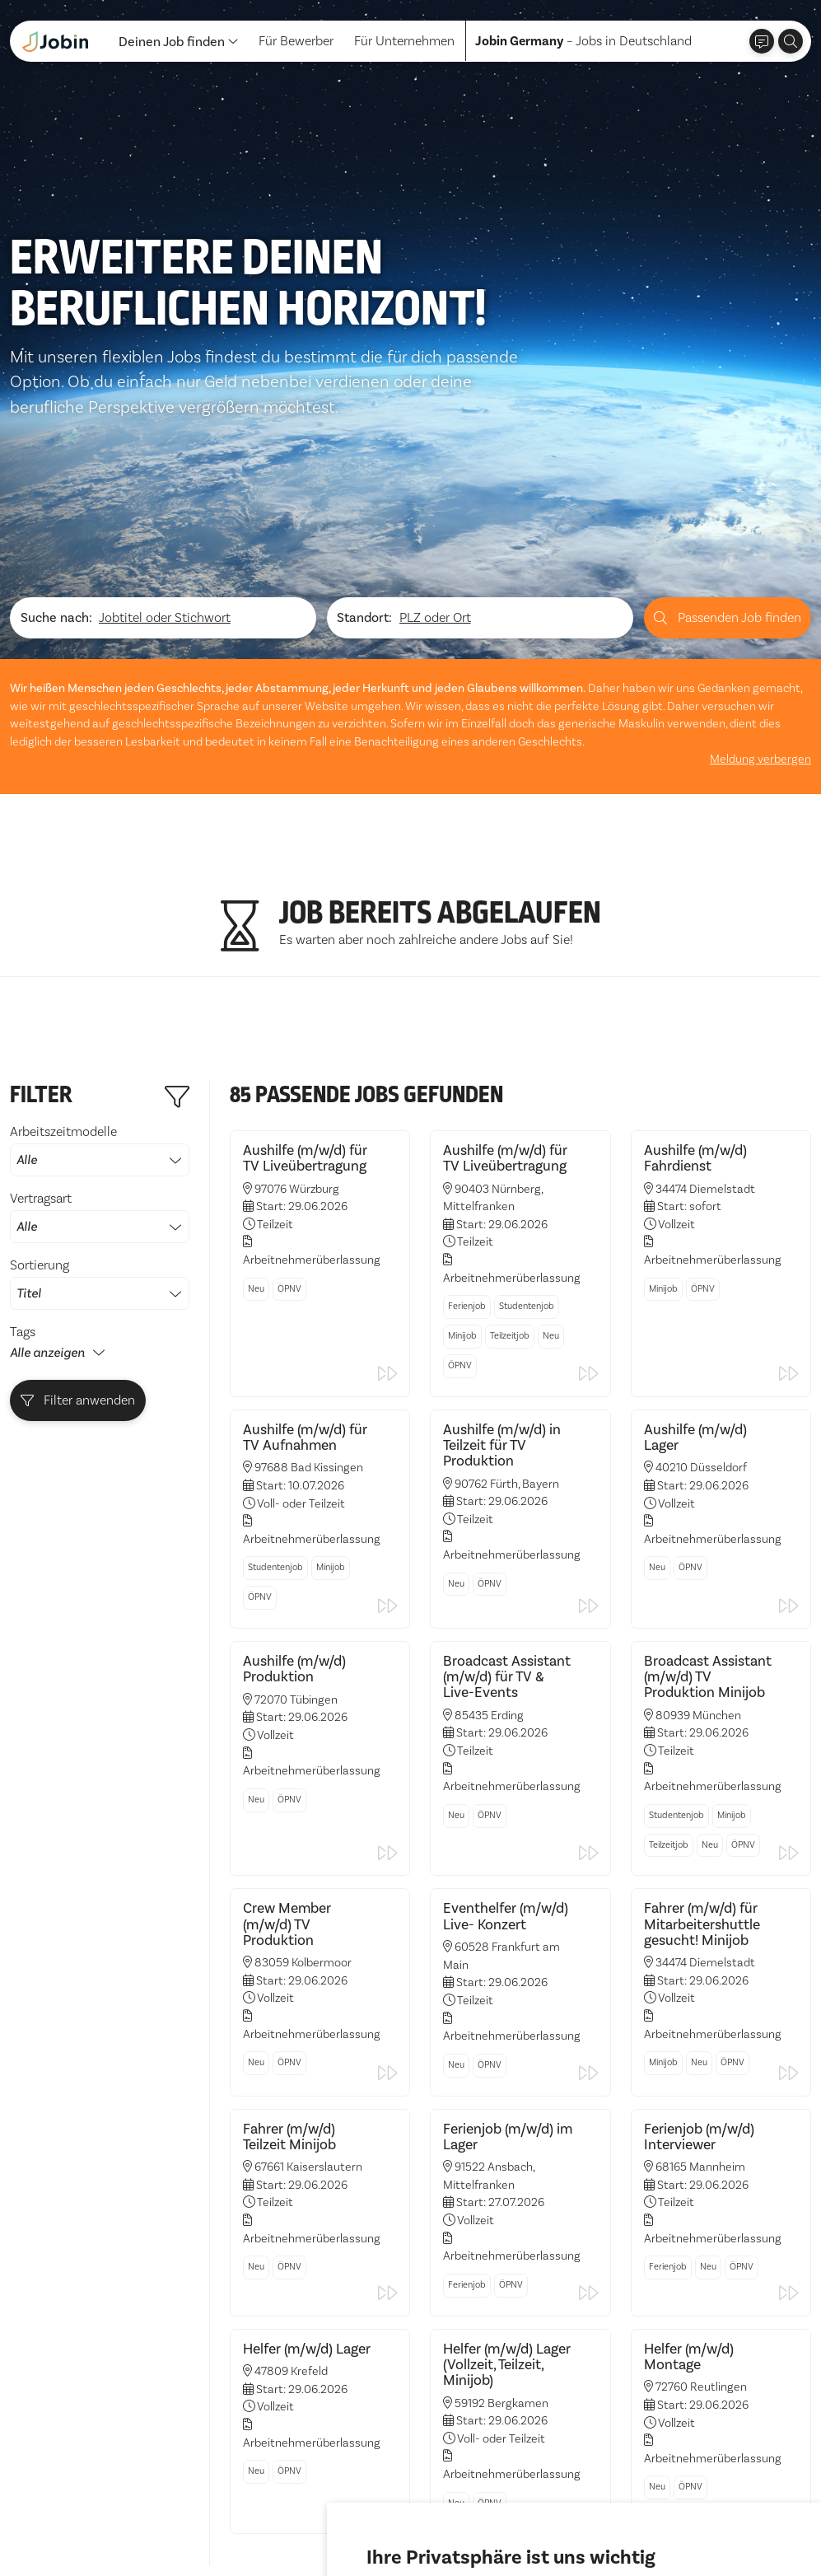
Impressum (129, 2534)
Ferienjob (467, 1118)
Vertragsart (99, 1029)
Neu (256, 1101)
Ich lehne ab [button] (517, 2517)
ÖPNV (289, 1101)
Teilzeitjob (509, 1148)
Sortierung (99, 1095)
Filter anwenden (78, 1212)
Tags (22, 1144)
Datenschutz (46, 2534)
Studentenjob (526, 1118)
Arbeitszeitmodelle (99, 962)
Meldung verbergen (760, 570)
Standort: (364, 430)
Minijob (462, 1148)
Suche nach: (56, 430)
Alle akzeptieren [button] (418, 2517)
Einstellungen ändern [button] (628, 2517)
